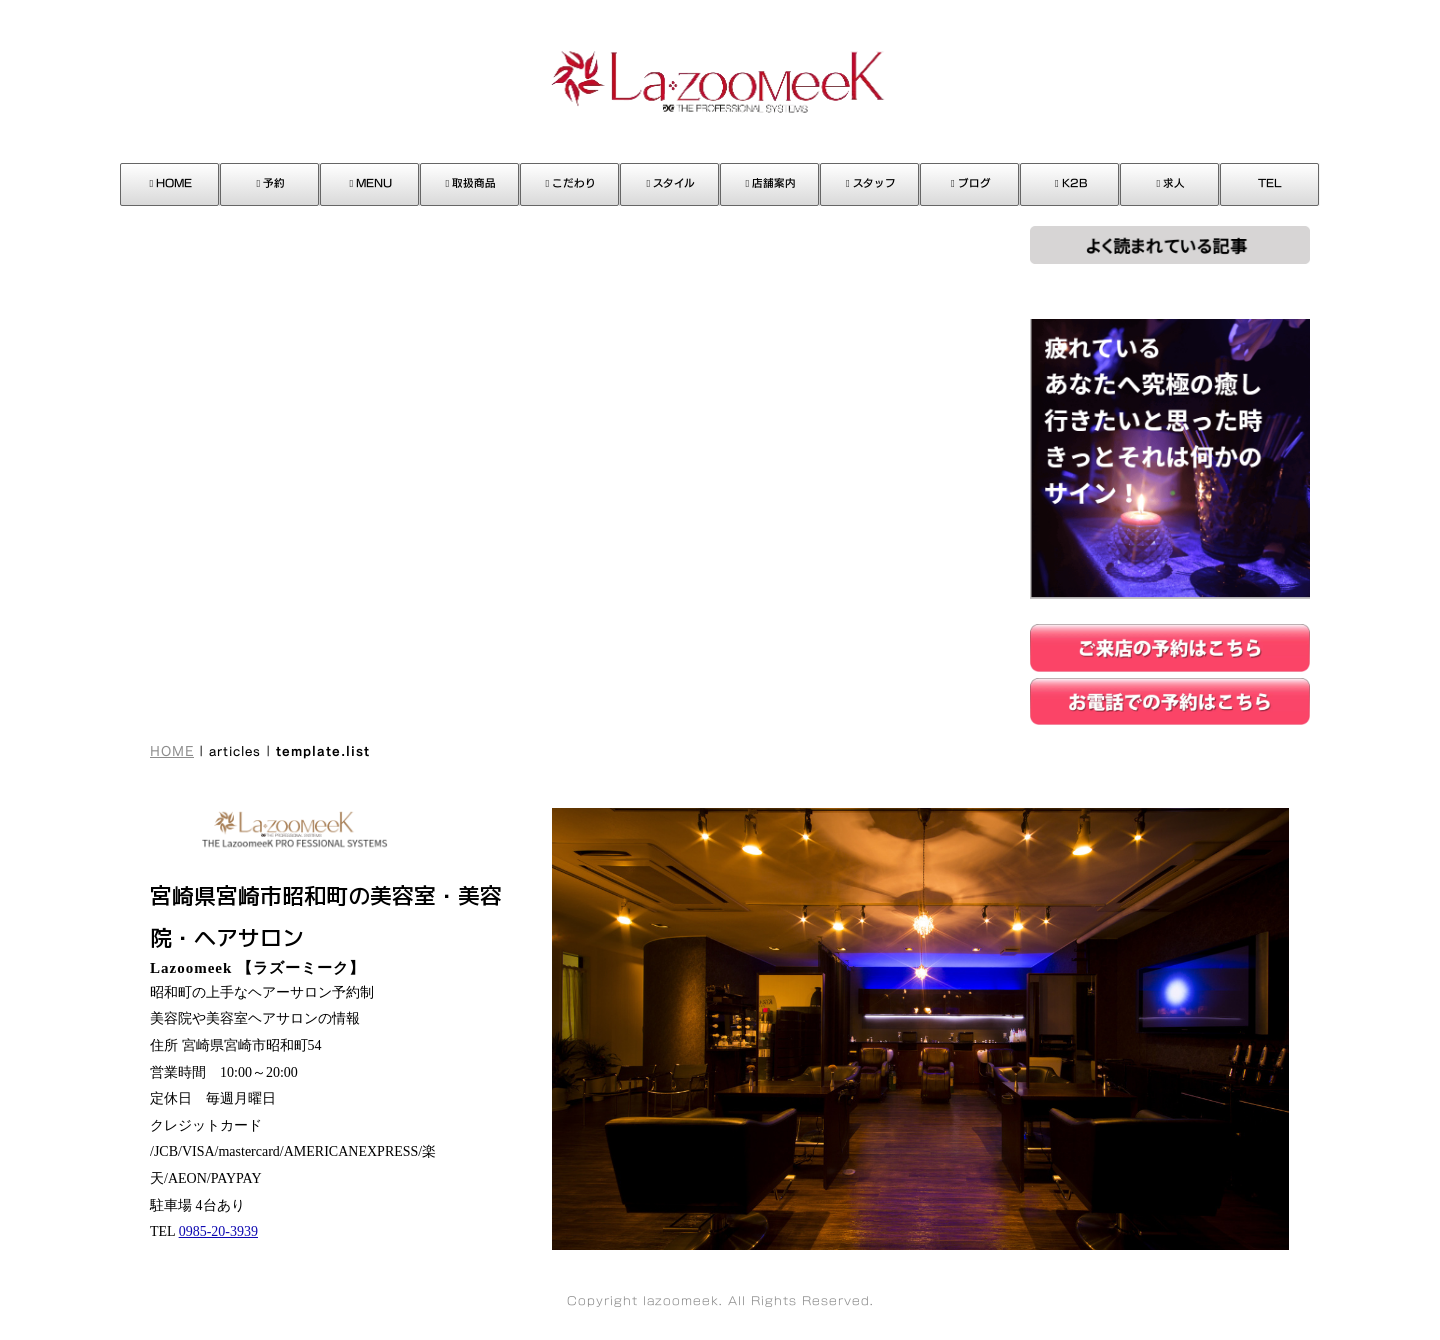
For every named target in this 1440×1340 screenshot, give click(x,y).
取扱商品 (471, 183)
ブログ (971, 183)
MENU (371, 183)
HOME (171, 183)
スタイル (671, 183)
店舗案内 (771, 183)
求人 (1171, 183)
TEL (1270, 183)
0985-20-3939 (218, 1231)
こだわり (571, 183)
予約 (271, 183)
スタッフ (871, 183)
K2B (1071, 183)
